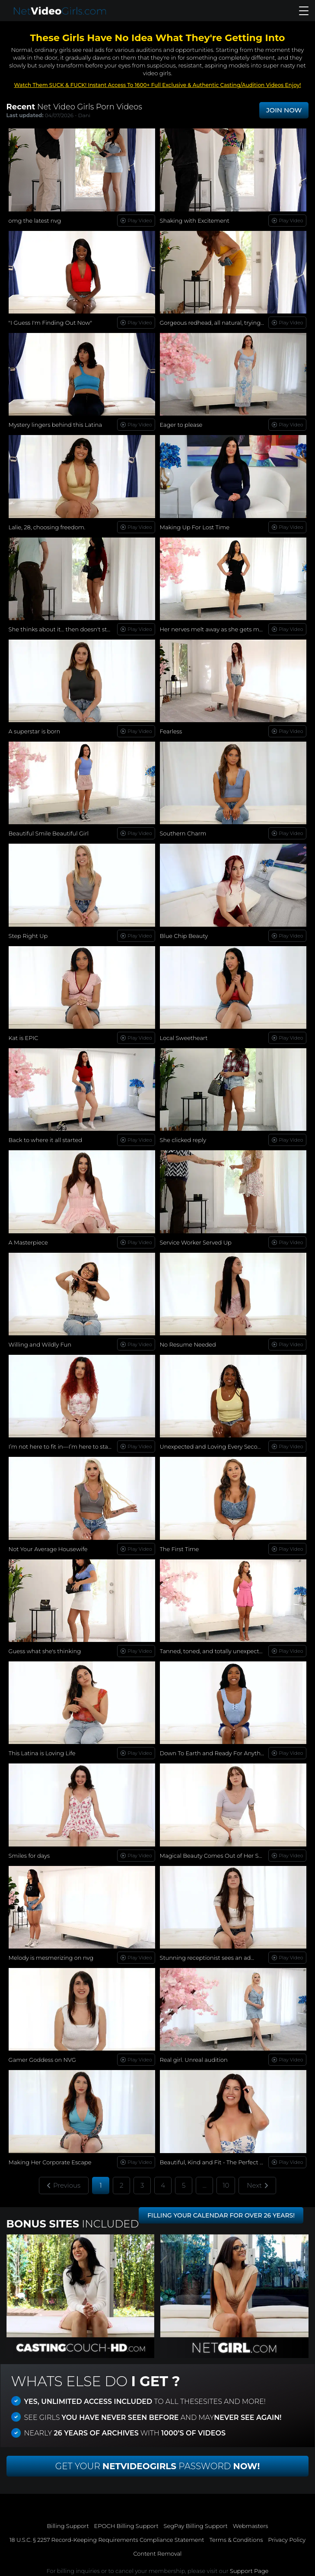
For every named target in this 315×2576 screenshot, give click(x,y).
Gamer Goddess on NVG (42, 2059)
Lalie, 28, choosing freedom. (47, 527)
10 (226, 2185)
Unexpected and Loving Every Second (212, 1446)
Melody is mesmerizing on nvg (51, 1957)
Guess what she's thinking (45, 1651)
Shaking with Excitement (194, 220)
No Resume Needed (188, 1344)
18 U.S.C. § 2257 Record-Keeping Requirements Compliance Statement (107, 2539)
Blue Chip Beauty (184, 935)
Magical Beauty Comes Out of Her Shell (214, 1855)
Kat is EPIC (23, 1037)
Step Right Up (28, 935)
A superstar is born (34, 731)
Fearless (171, 731)
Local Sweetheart (184, 1037)
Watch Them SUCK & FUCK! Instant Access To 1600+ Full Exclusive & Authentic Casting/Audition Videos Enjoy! (157, 85)
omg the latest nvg (35, 220)
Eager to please (181, 424)
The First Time (179, 1549)
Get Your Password (157, 2466)
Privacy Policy (286, 2539)
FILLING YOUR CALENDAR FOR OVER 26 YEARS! (221, 2215)
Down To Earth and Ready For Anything (215, 1753)
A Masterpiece (28, 1242)
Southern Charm (183, 833)
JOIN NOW (284, 110)
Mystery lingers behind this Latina (55, 424)
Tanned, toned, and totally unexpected (213, 1651)
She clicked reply (183, 1139)
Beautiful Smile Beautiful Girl (49, 833)
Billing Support (68, 2525)
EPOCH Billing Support (126, 2525)
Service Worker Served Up (196, 1242)
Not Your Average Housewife (48, 1549)
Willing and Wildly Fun (40, 1344)
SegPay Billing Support (196, 2525)
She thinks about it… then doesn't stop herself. (72, 629)
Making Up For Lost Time (194, 527)
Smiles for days (29, 1855)
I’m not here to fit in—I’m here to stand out (68, 1446)
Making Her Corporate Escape (50, 2162)
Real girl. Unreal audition (194, 2059)
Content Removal (157, 2553)
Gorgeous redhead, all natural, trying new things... (228, 322)
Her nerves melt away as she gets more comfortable (232, 629)
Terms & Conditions (236, 2539)
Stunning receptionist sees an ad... (207, 1957)
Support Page (249, 2570)
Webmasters (250, 2525)
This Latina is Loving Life (42, 1753)
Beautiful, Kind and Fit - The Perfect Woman (221, 2162)
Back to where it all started (45, 1139)
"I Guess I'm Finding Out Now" (50, 322)
